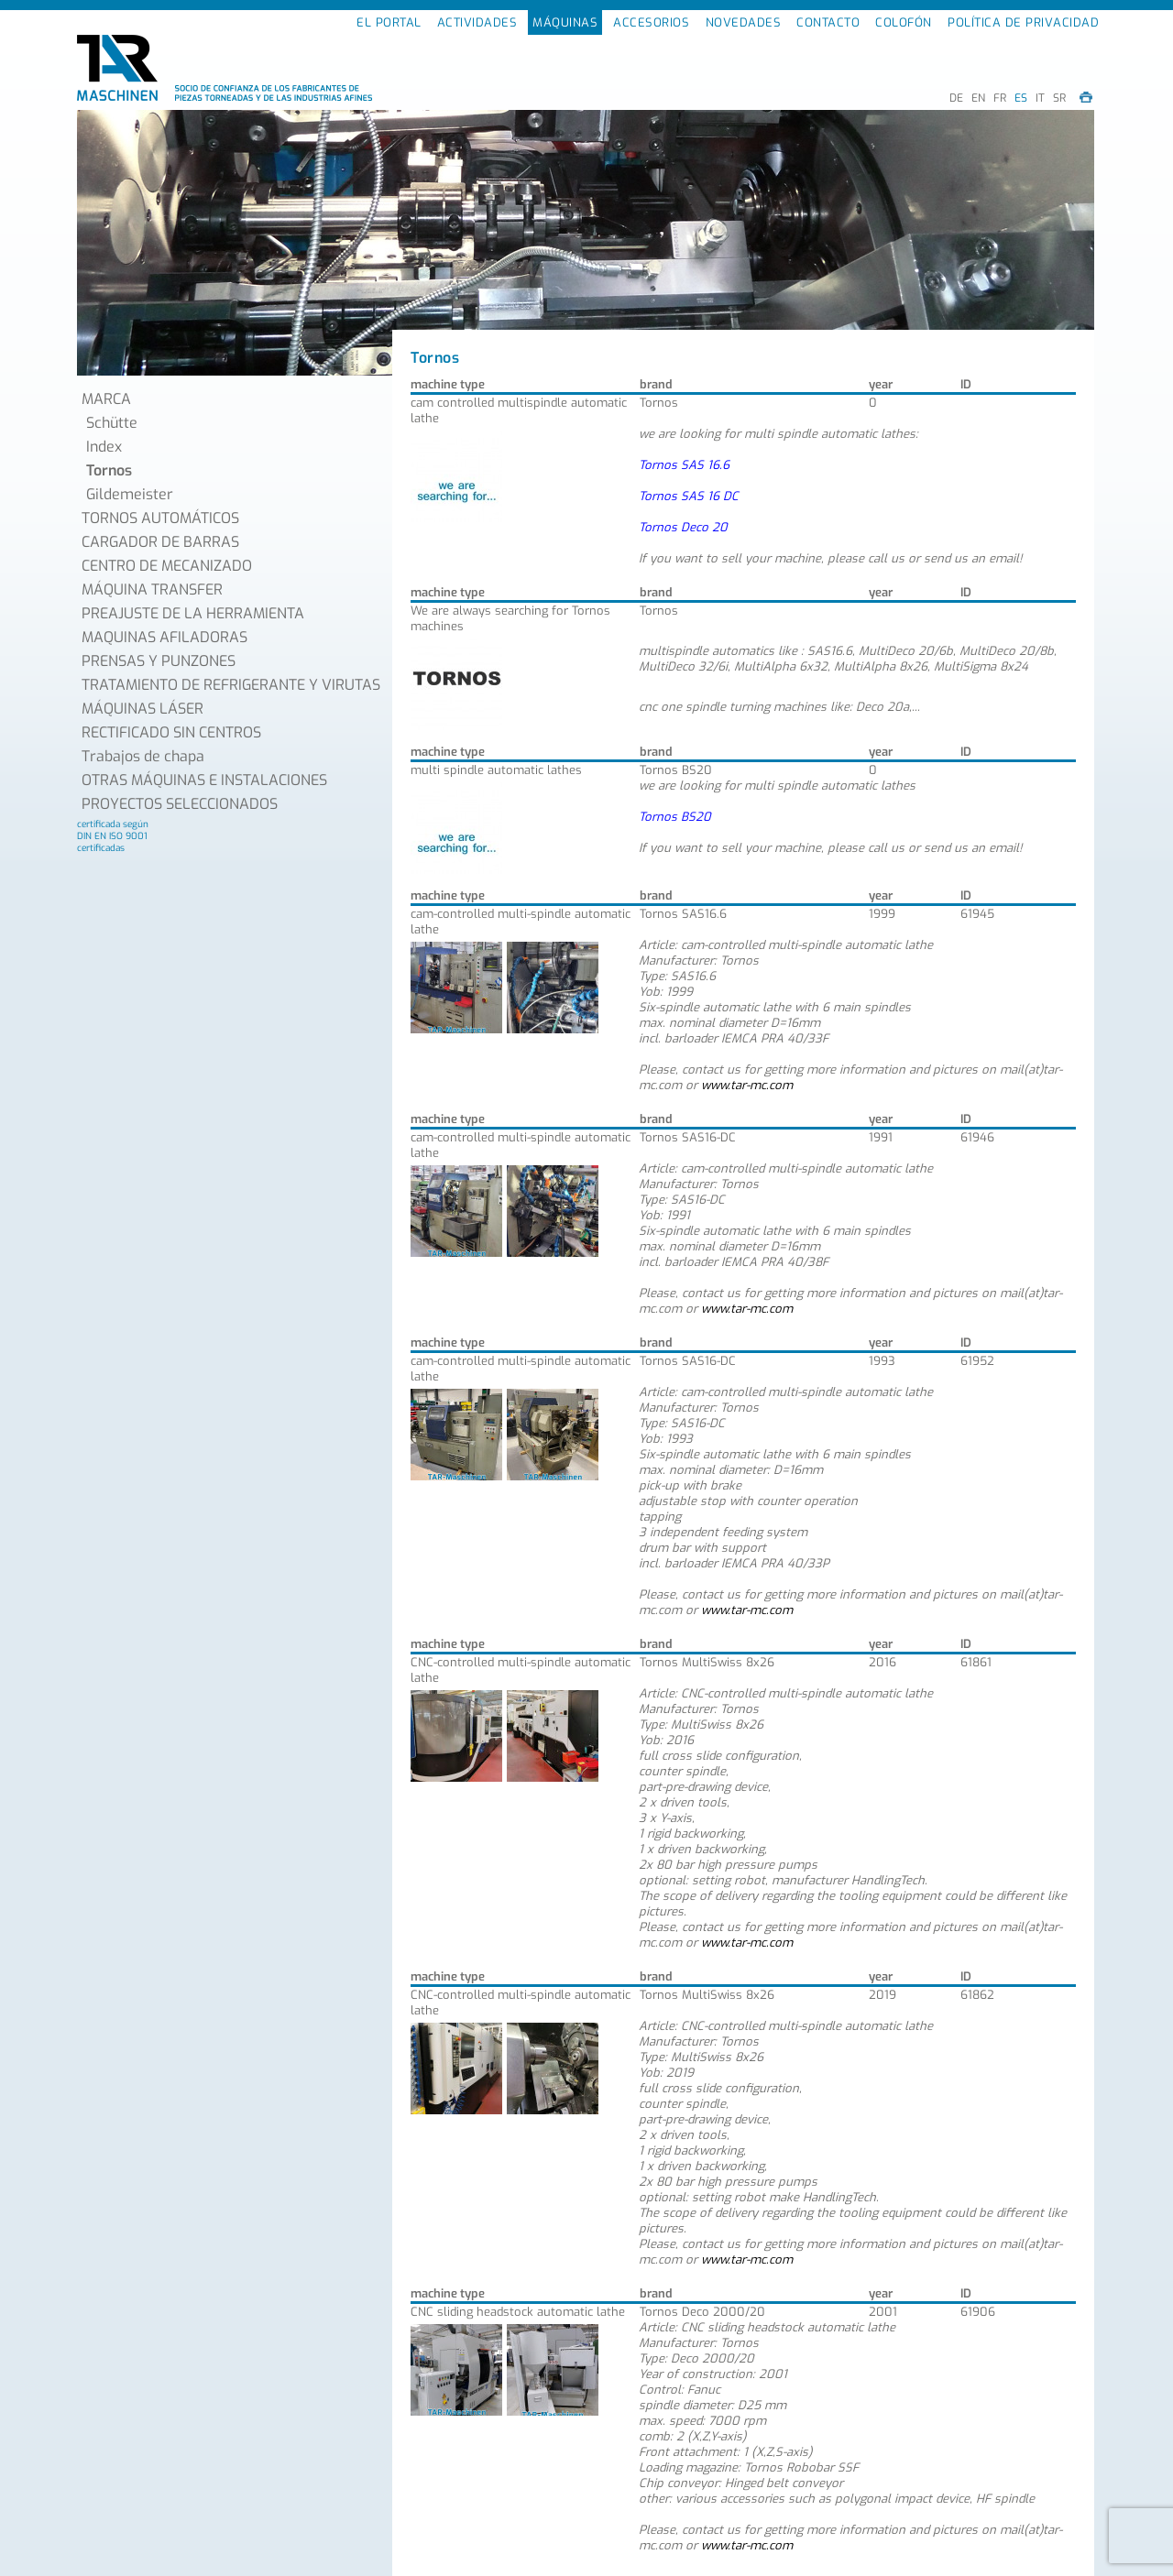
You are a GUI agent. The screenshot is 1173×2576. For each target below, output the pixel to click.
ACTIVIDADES (477, 22)
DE (956, 98)
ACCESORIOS (651, 22)
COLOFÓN (903, 22)
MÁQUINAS (564, 22)
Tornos (109, 470)
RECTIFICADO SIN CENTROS (171, 732)
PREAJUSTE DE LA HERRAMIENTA (193, 613)
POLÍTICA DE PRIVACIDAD (1023, 22)
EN (978, 98)
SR (1059, 98)
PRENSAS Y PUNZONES (159, 661)
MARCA (106, 399)
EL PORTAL (389, 22)
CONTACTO (828, 22)
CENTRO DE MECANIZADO (167, 565)
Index (104, 446)
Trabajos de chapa (143, 756)
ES (1020, 98)
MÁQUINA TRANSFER (152, 589)
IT (1040, 98)
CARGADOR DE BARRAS (160, 541)
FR (999, 98)
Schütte (111, 422)
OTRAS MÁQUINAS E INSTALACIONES (204, 780)
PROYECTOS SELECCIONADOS (180, 803)
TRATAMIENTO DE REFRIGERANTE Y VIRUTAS (231, 684)
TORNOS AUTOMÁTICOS (160, 518)
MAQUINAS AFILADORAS (164, 637)
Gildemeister (129, 494)
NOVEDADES (744, 22)
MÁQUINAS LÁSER (142, 708)
